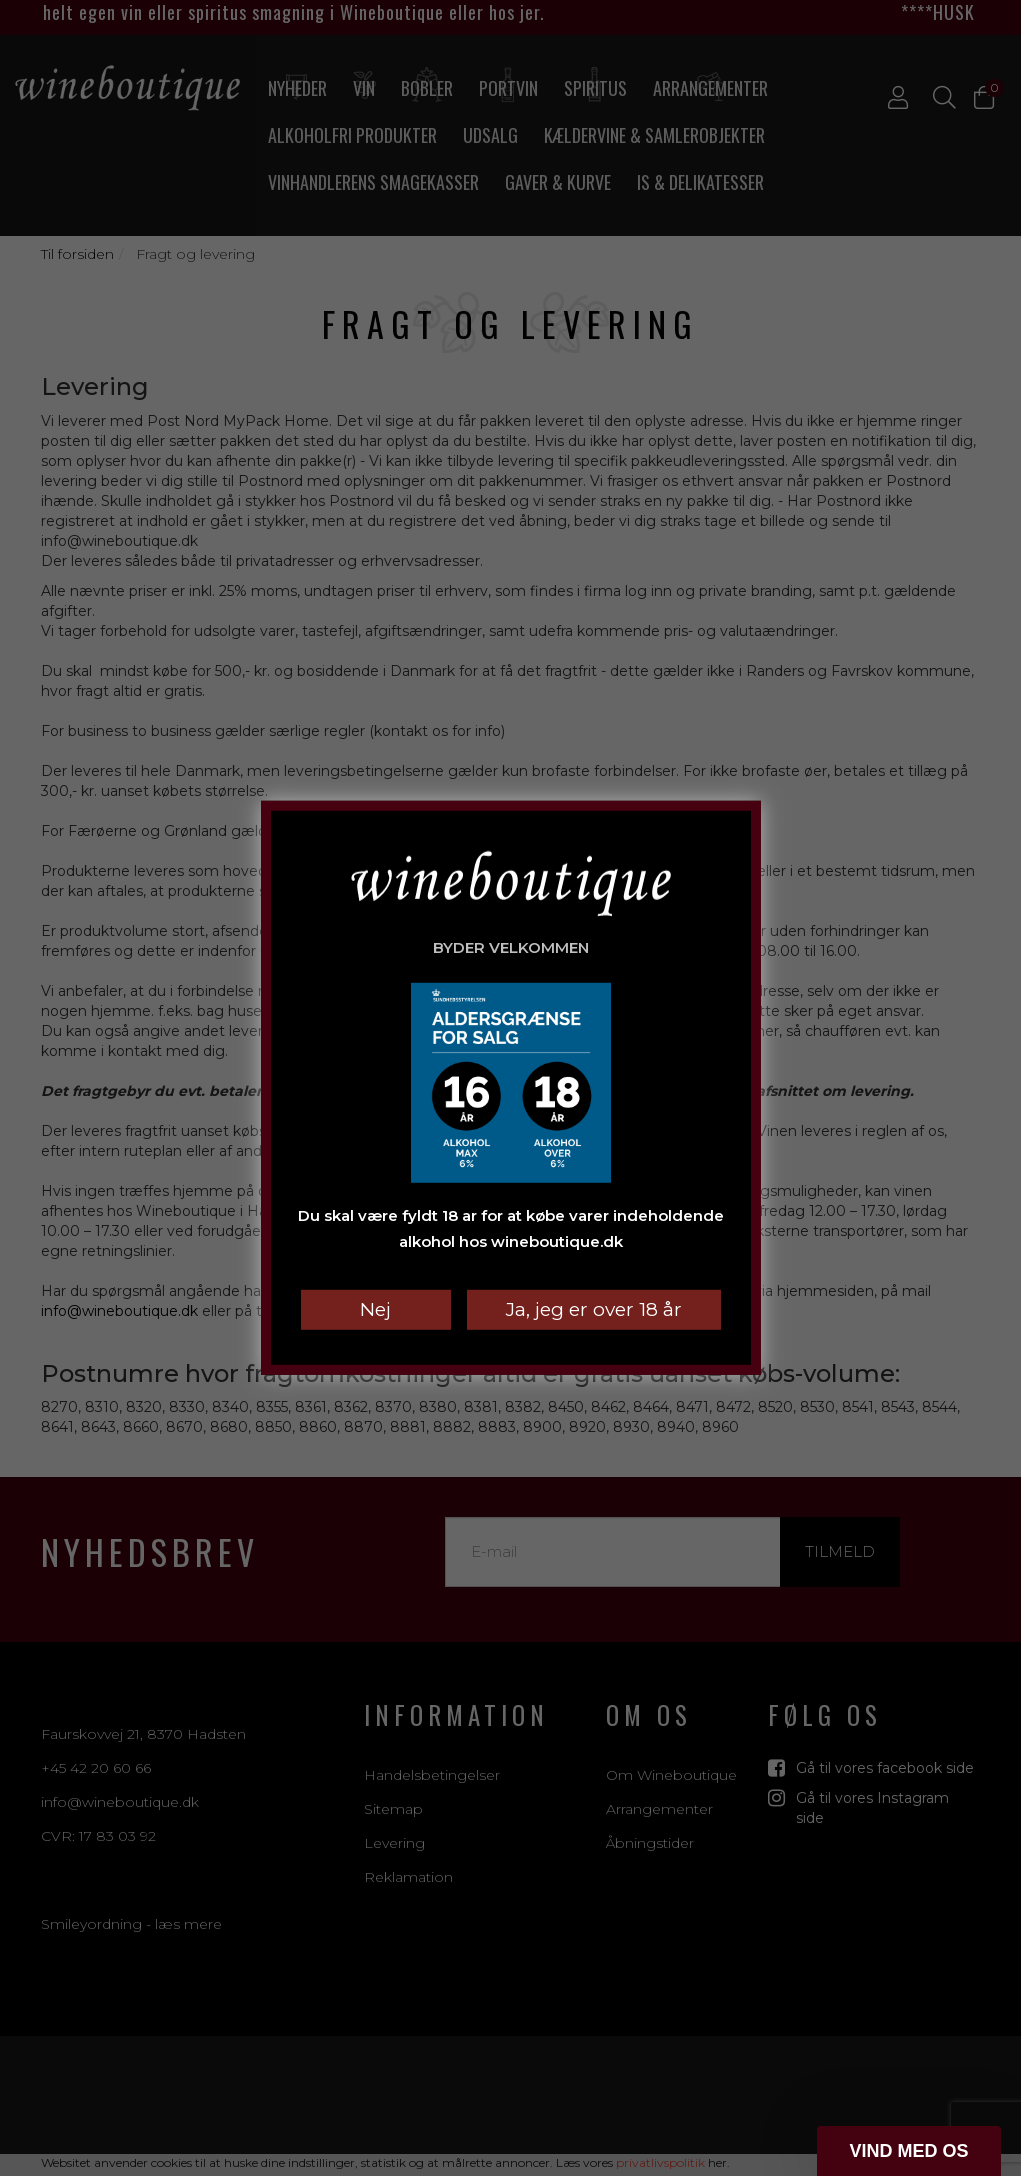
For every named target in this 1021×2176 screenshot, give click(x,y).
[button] (909, 2151)
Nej (375, 1309)
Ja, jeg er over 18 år (594, 1309)
